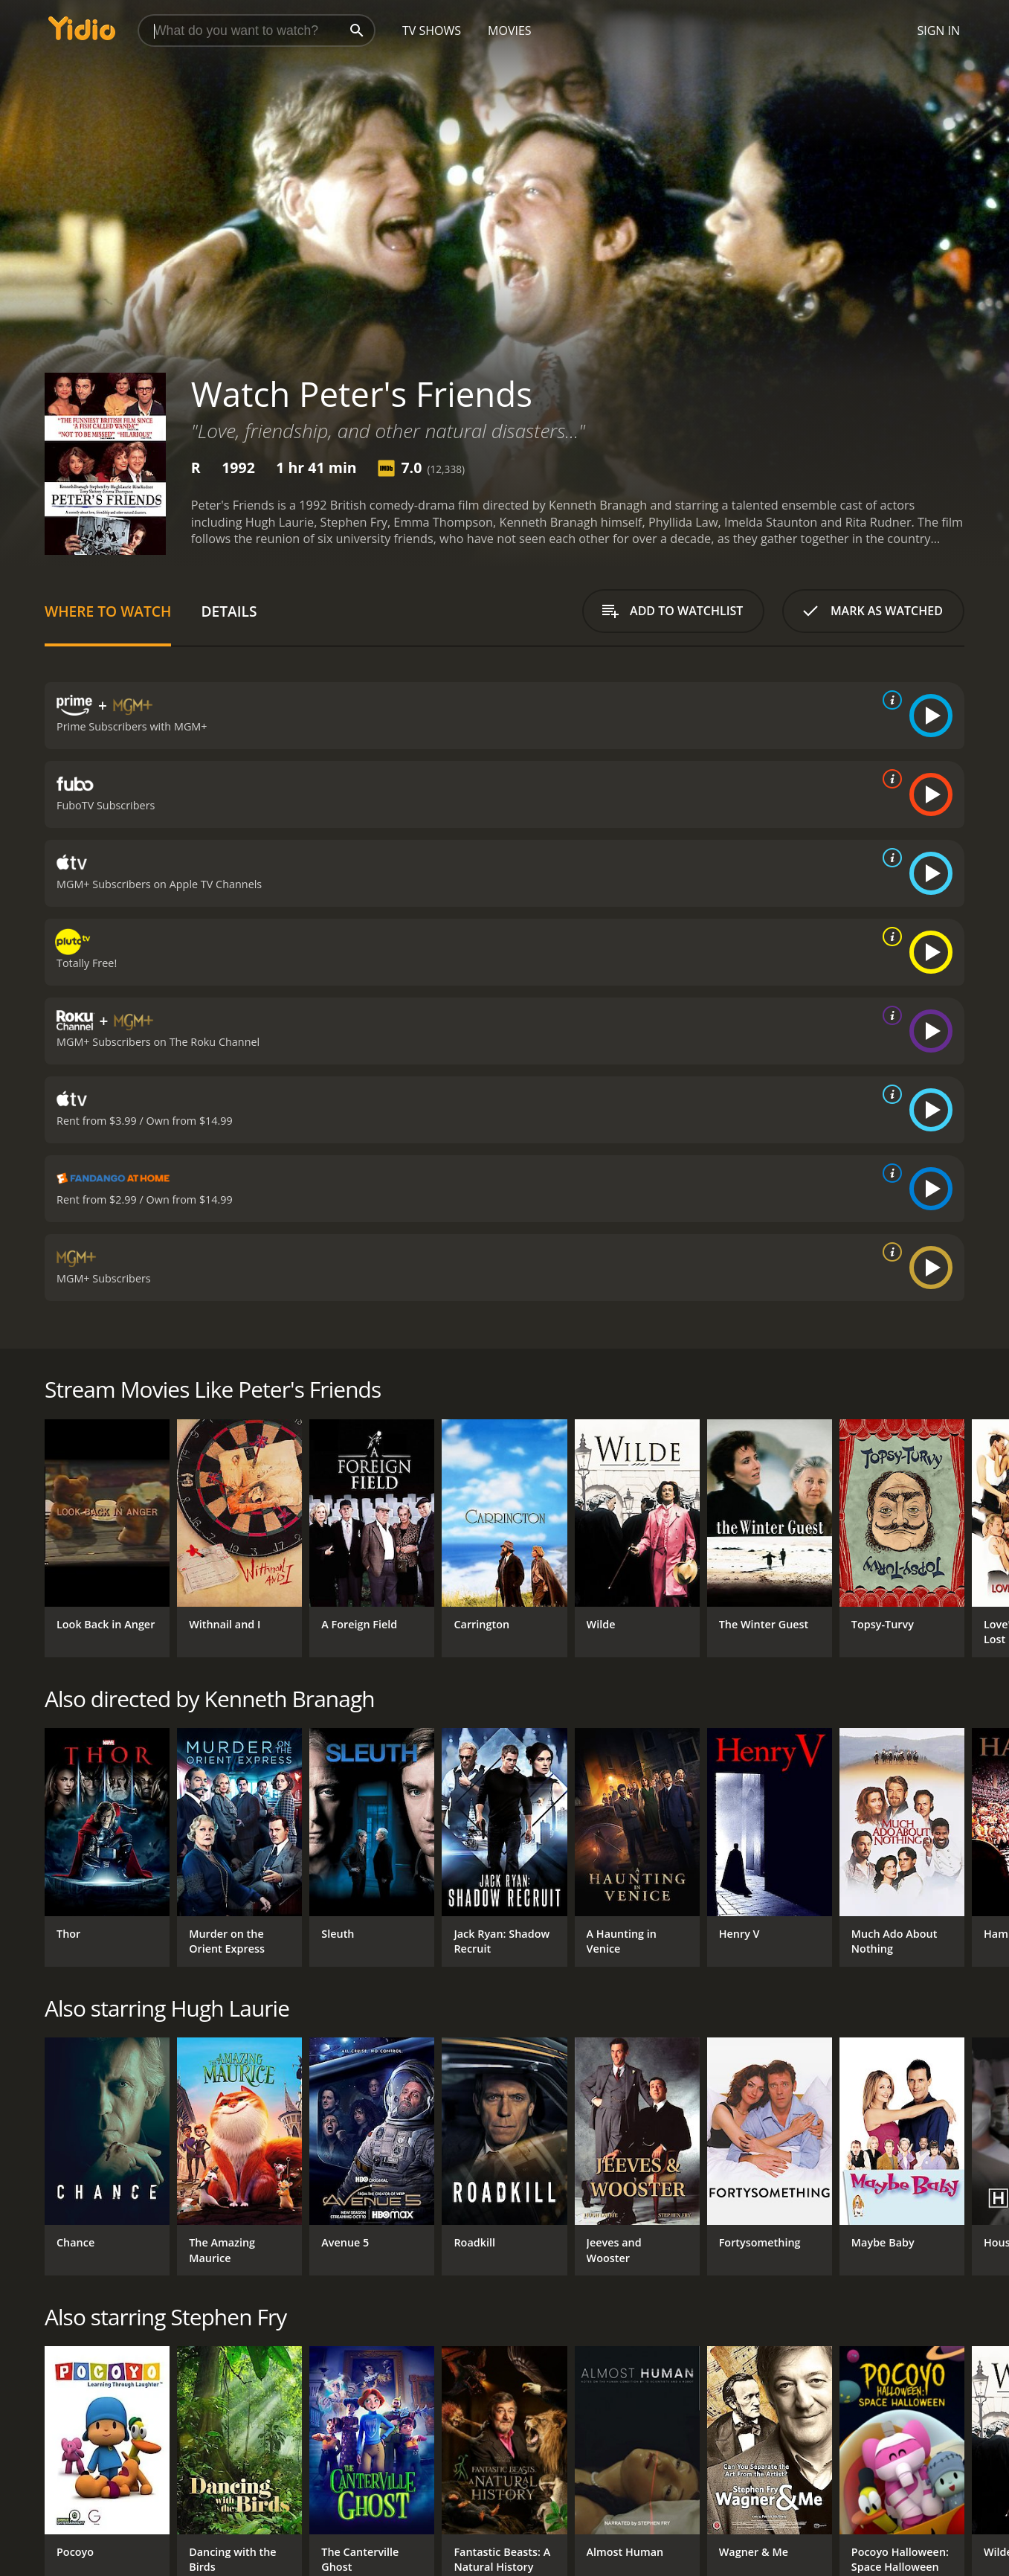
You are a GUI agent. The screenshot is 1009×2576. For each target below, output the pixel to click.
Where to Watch (108, 611)
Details (229, 611)
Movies (510, 30)
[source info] (889, 700)
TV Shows (431, 30)
